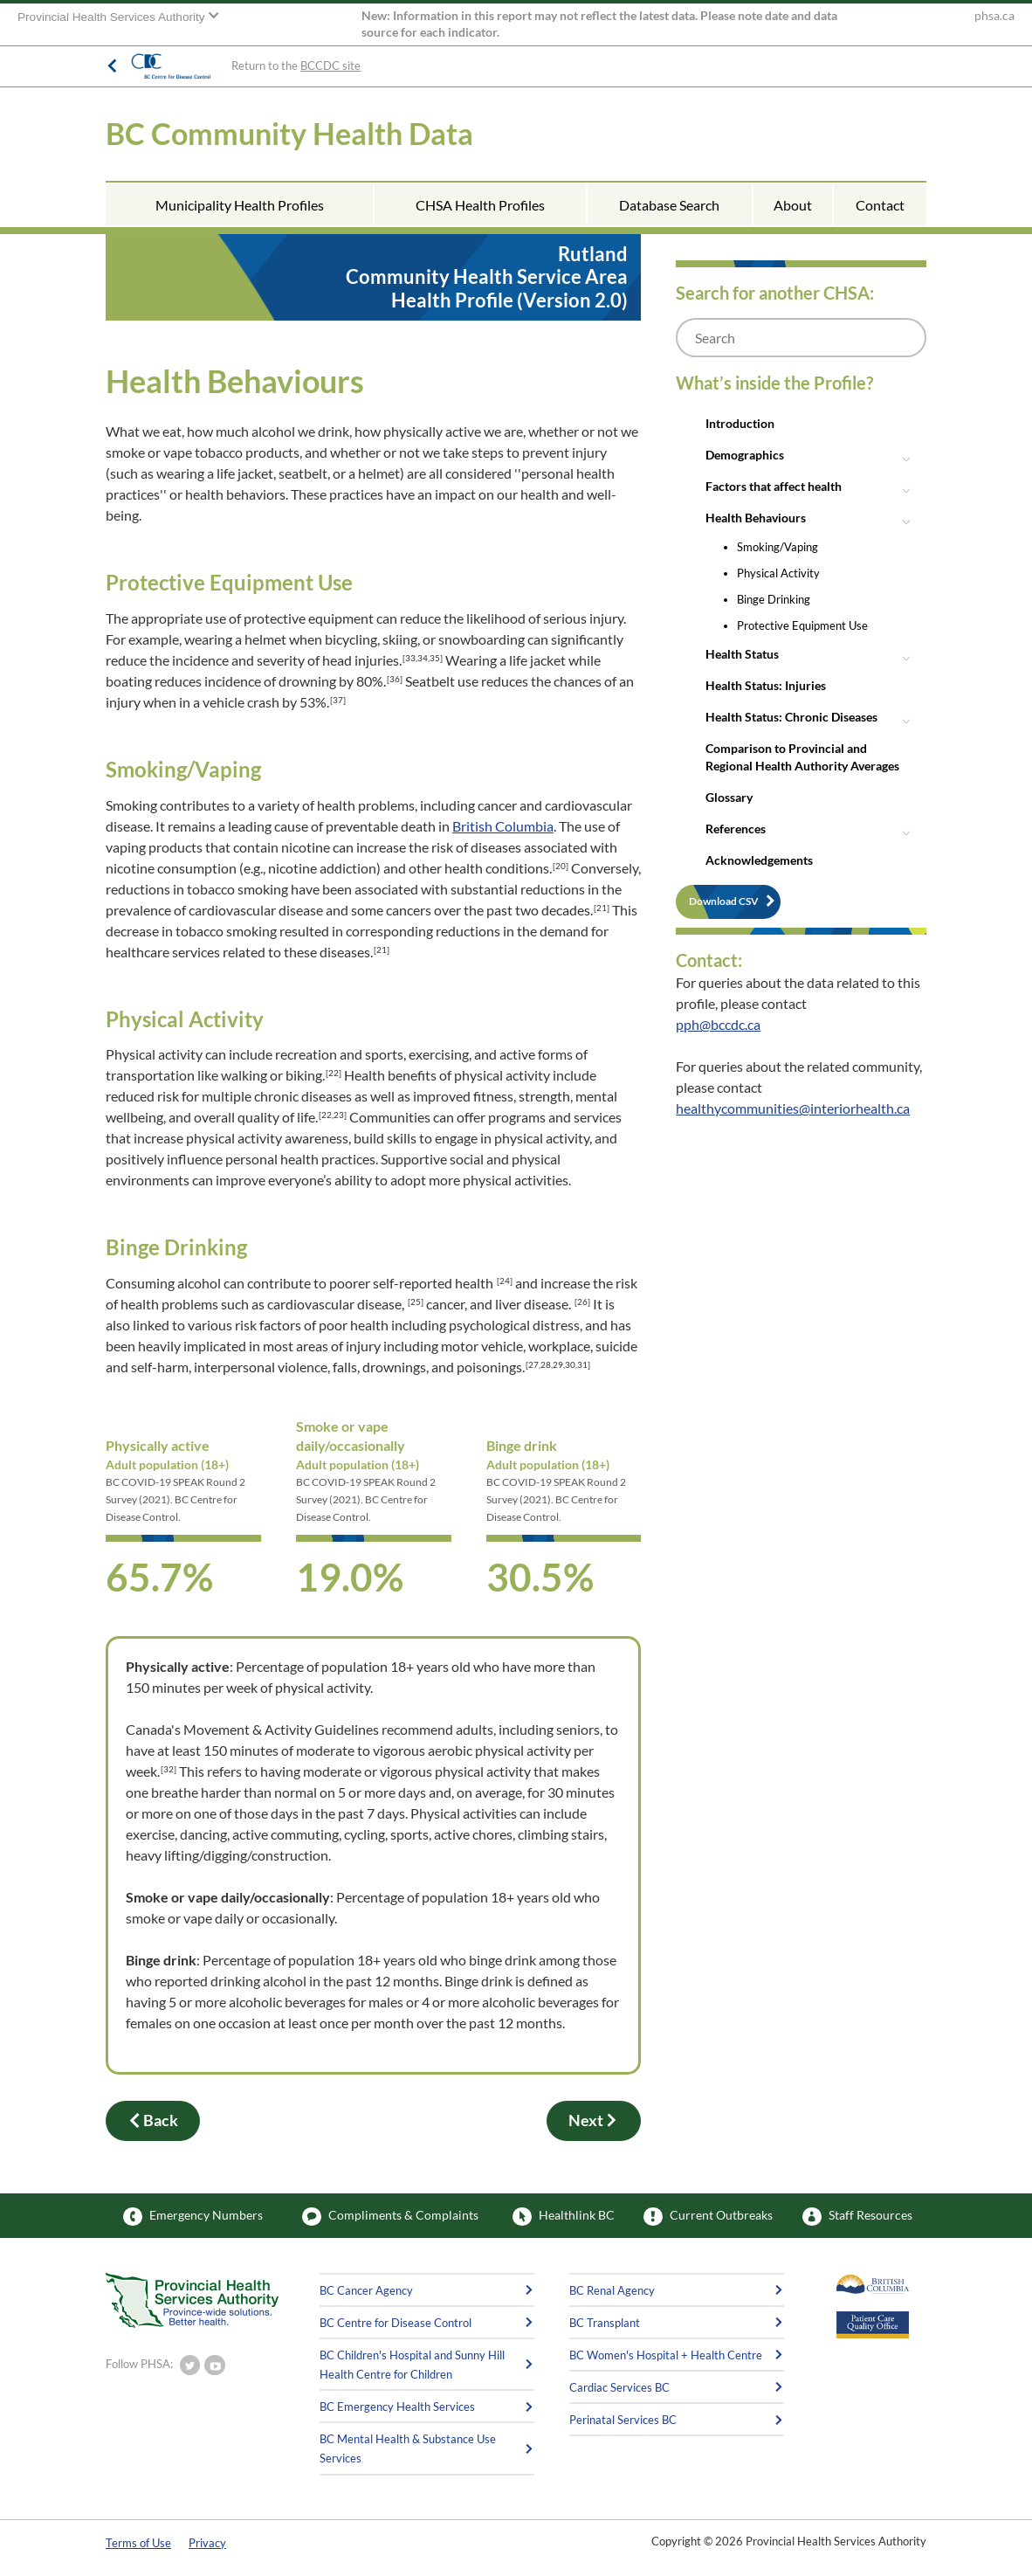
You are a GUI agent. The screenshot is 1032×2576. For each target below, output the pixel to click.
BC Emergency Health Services (397, 2407)
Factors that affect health (773, 486)
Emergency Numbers (193, 2217)
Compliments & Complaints (390, 2217)
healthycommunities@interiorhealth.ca (793, 1108)
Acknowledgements (759, 860)
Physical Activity (778, 573)
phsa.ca (994, 16)
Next (593, 2121)
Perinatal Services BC (623, 2420)
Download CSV (724, 901)
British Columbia (503, 826)
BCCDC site (330, 66)
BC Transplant (604, 2323)
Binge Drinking (773, 599)
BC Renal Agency (612, 2290)
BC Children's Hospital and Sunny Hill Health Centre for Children (412, 2364)
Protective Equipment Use (802, 625)
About (793, 205)
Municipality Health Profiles (239, 205)
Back (152, 2121)
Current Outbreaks (708, 2217)
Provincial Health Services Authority (112, 17)
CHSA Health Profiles (480, 205)
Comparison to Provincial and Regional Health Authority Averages (802, 757)
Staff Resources (857, 2217)
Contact (880, 205)
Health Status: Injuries (765, 685)
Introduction (739, 423)
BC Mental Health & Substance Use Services (408, 2448)
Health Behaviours (755, 517)
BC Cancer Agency (366, 2290)
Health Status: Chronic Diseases (791, 716)
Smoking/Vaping (777, 547)
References (735, 828)
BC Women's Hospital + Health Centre (665, 2355)
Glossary (729, 797)
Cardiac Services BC (619, 2387)
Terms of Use (138, 2543)
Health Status (742, 653)
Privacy (207, 2543)
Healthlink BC (564, 2217)
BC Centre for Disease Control (395, 2323)
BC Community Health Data (289, 133)
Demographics (744, 454)
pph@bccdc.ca (718, 1024)
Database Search (669, 205)
